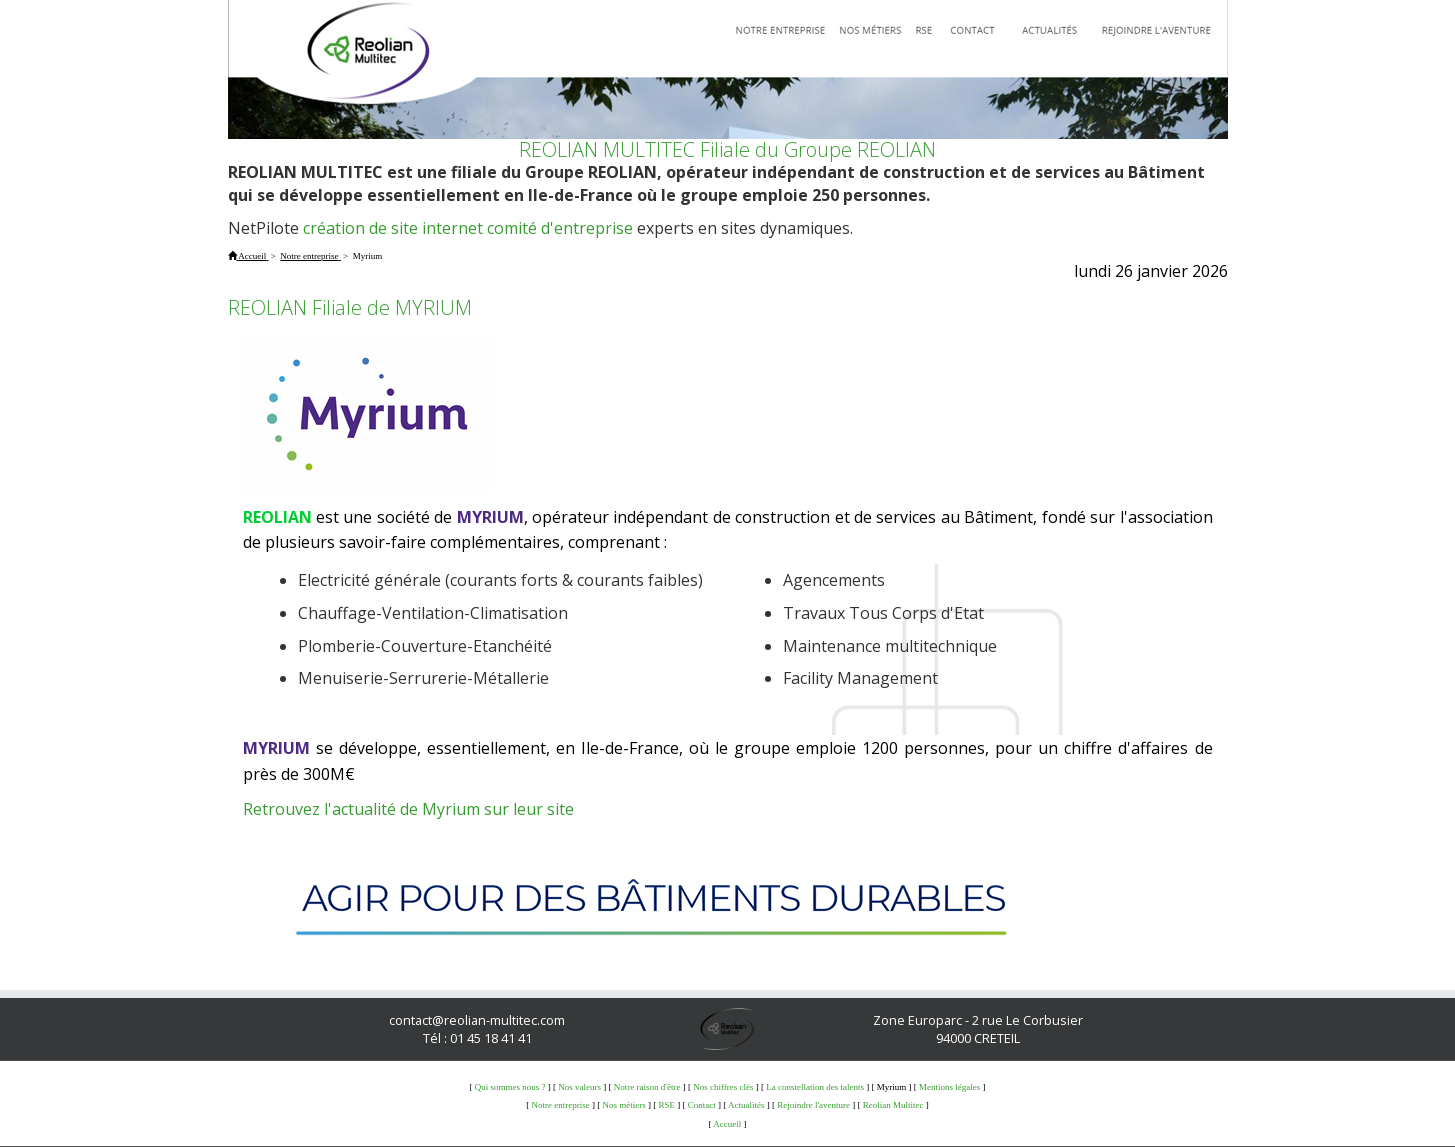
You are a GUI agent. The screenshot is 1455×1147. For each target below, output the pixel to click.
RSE (666, 1105)
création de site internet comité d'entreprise (468, 228)
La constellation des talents (815, 1087)
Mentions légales (949, 1087)
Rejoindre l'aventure (813, 1105)
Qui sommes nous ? (510, 1087)
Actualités (746, 1105)
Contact (702, 1105)
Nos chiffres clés (723, 1087)
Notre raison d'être (647, 1087)
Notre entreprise (560, 1105)
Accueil (727, 1124)
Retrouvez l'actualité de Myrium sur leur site (408, 809)
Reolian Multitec (893, 1105)
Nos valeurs (579, 1087)
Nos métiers (623, 1105)
